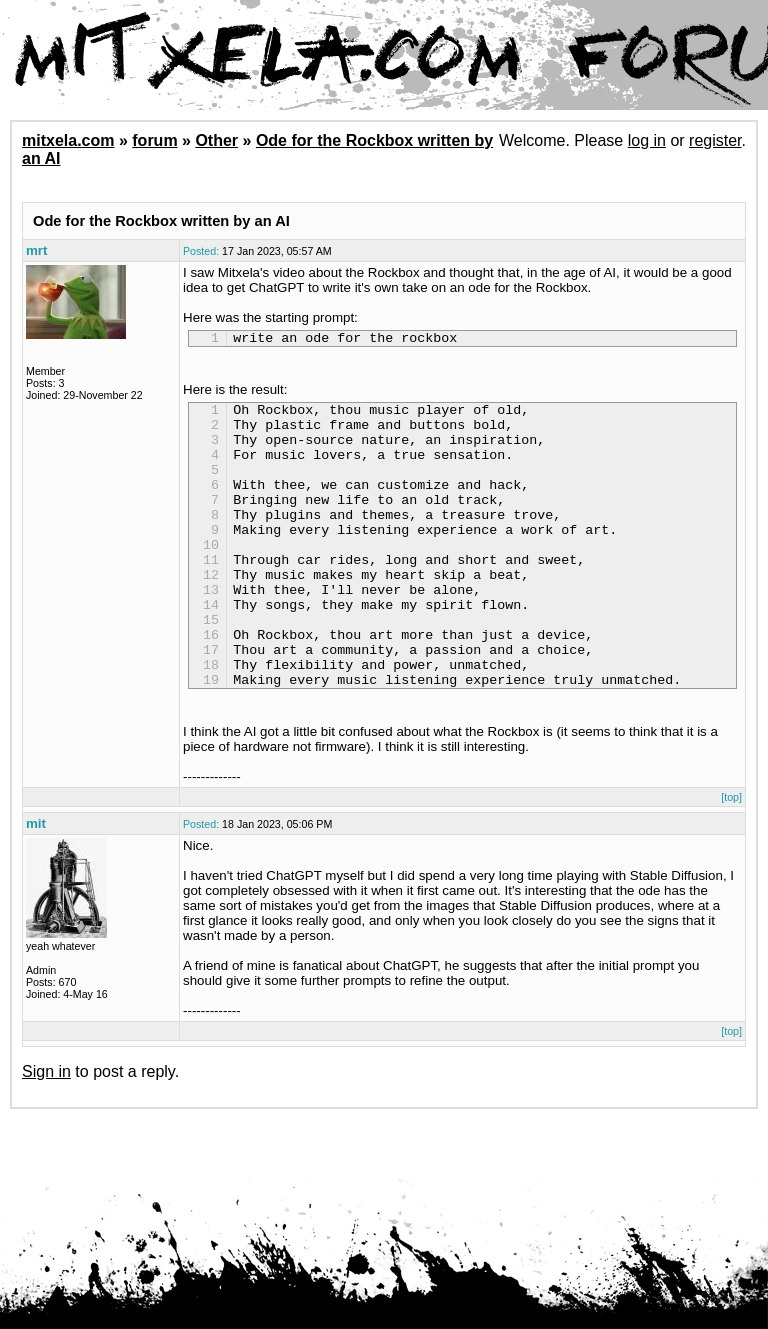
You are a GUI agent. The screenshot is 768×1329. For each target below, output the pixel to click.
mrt (36, 250)
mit (36, 883)
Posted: (201, 251)
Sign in (46, 1131)
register (715, 140)
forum (154, 140)
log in (647, 140)
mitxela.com (68, 140)
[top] (731, 857)
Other (216, 140)
